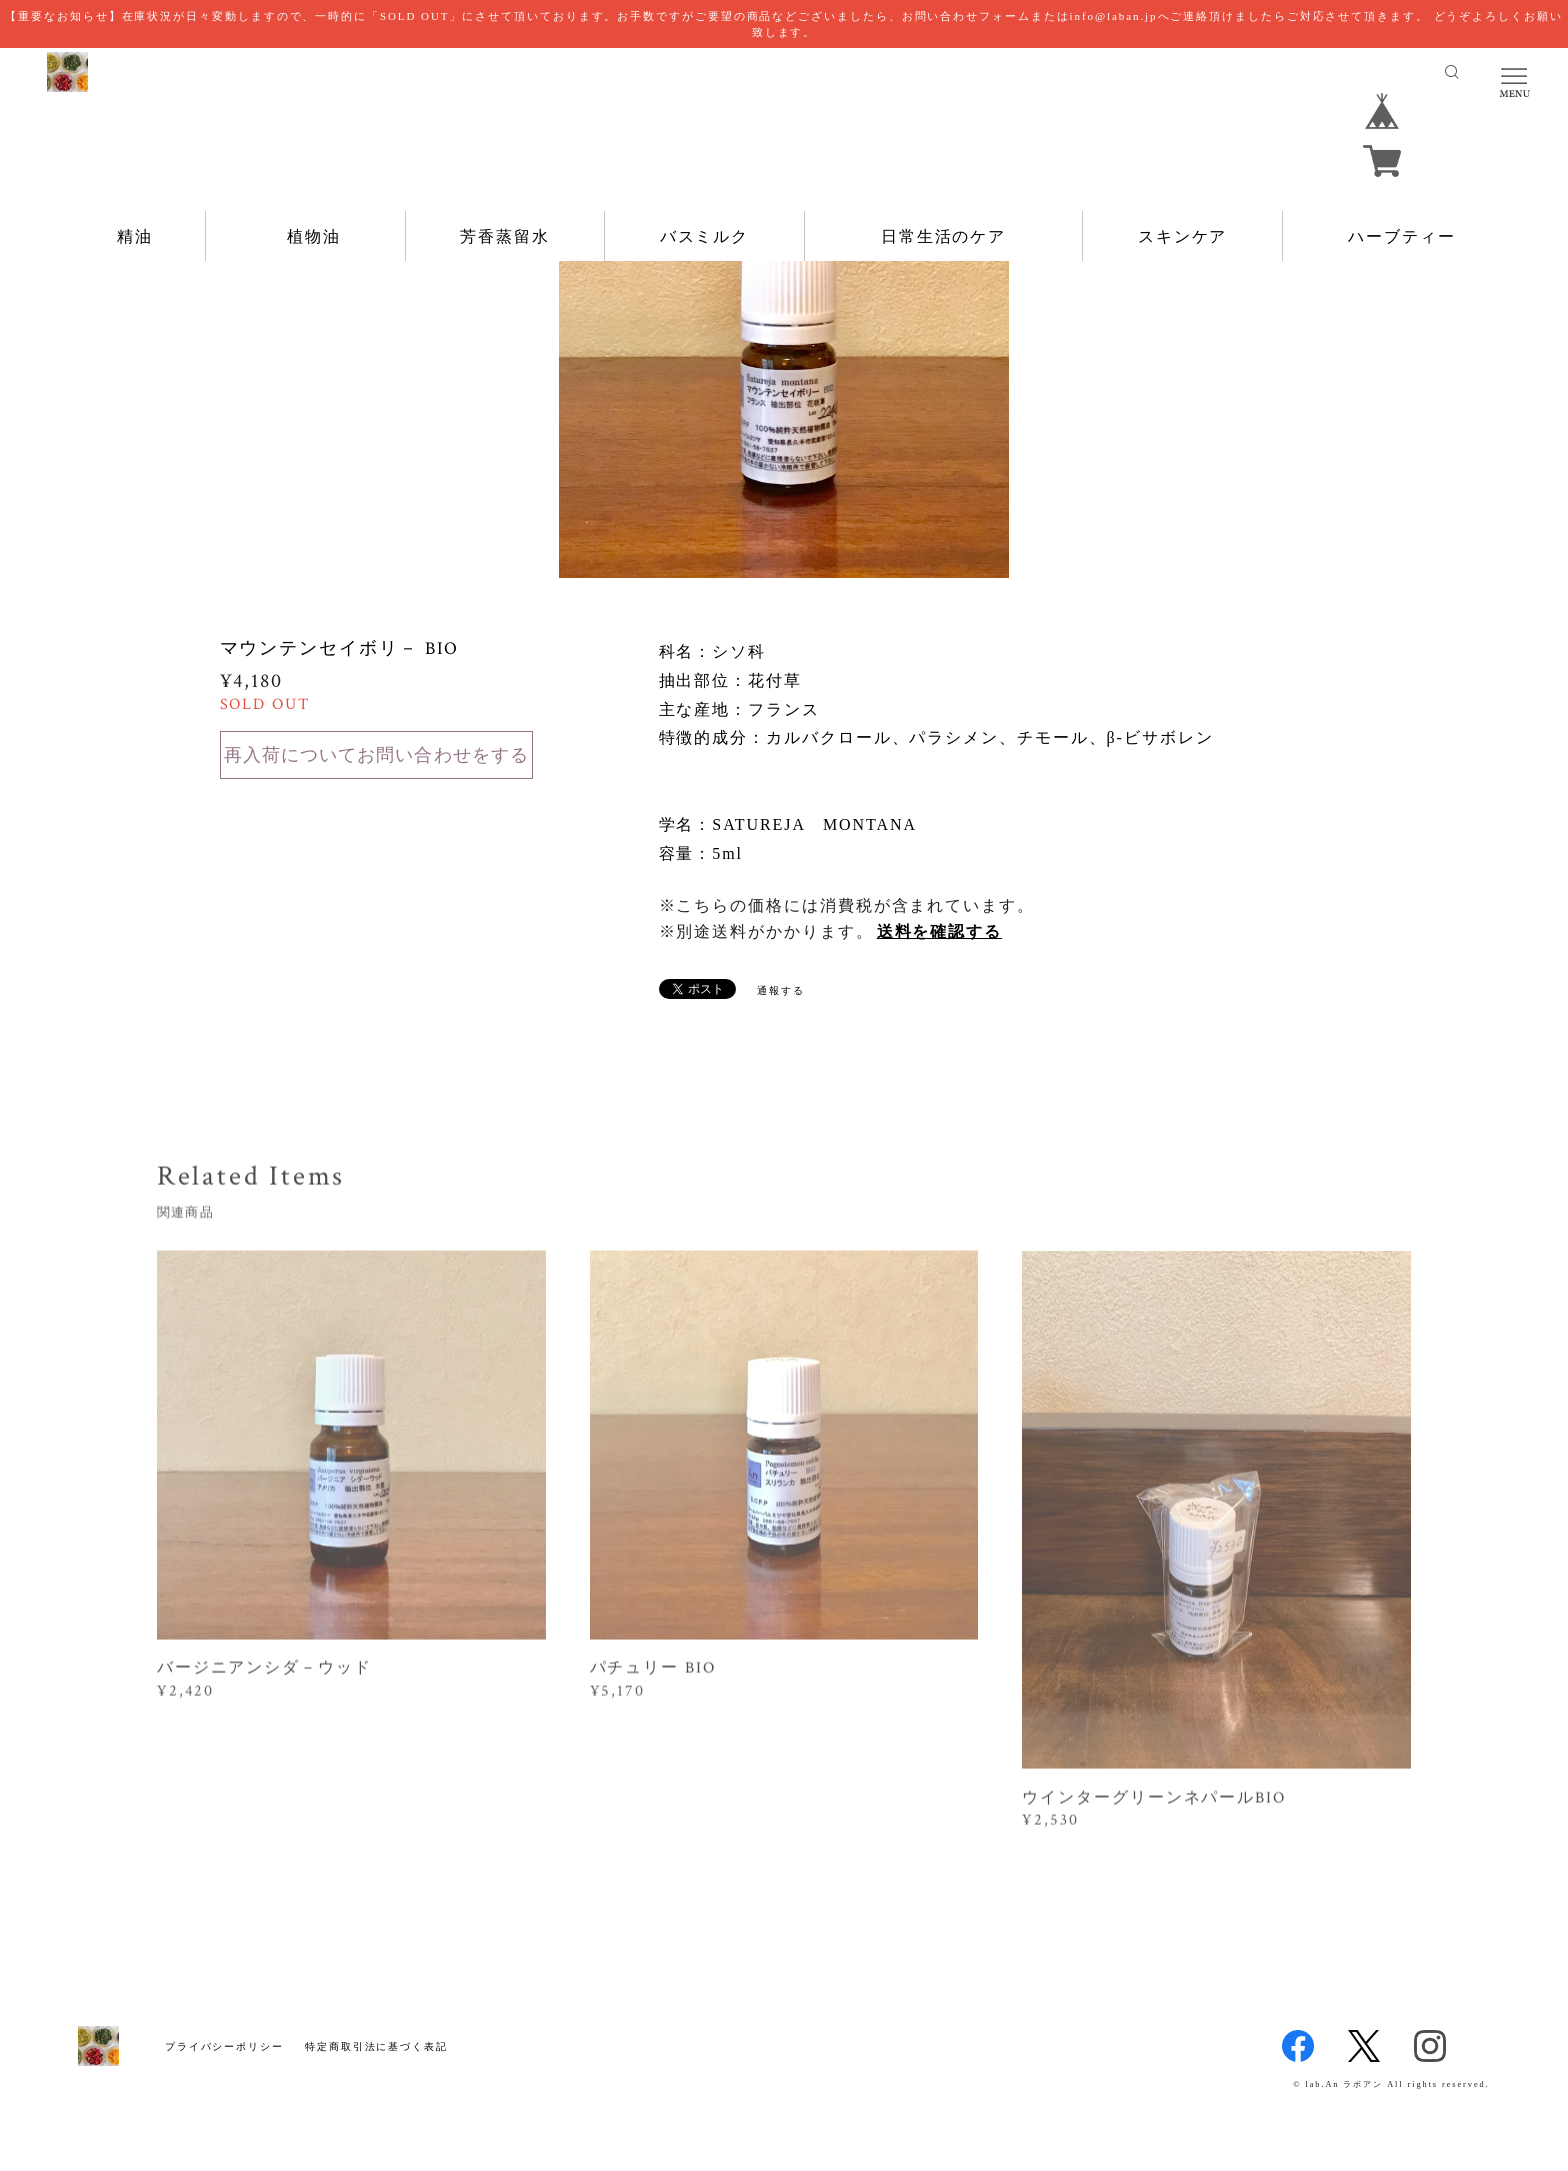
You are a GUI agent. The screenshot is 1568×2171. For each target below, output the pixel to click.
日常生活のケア (943, 236)
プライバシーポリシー (224, 2046)
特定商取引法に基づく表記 (376, 2046)
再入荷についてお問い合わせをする (376, 755)
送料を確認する (939, 931)
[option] (784, 353)
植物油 (314, 236)
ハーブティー (1402, 236)
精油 (135, 236)
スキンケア (1183, 236)
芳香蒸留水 (505, 236)
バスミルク (705, 236)
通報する (781, 990)
